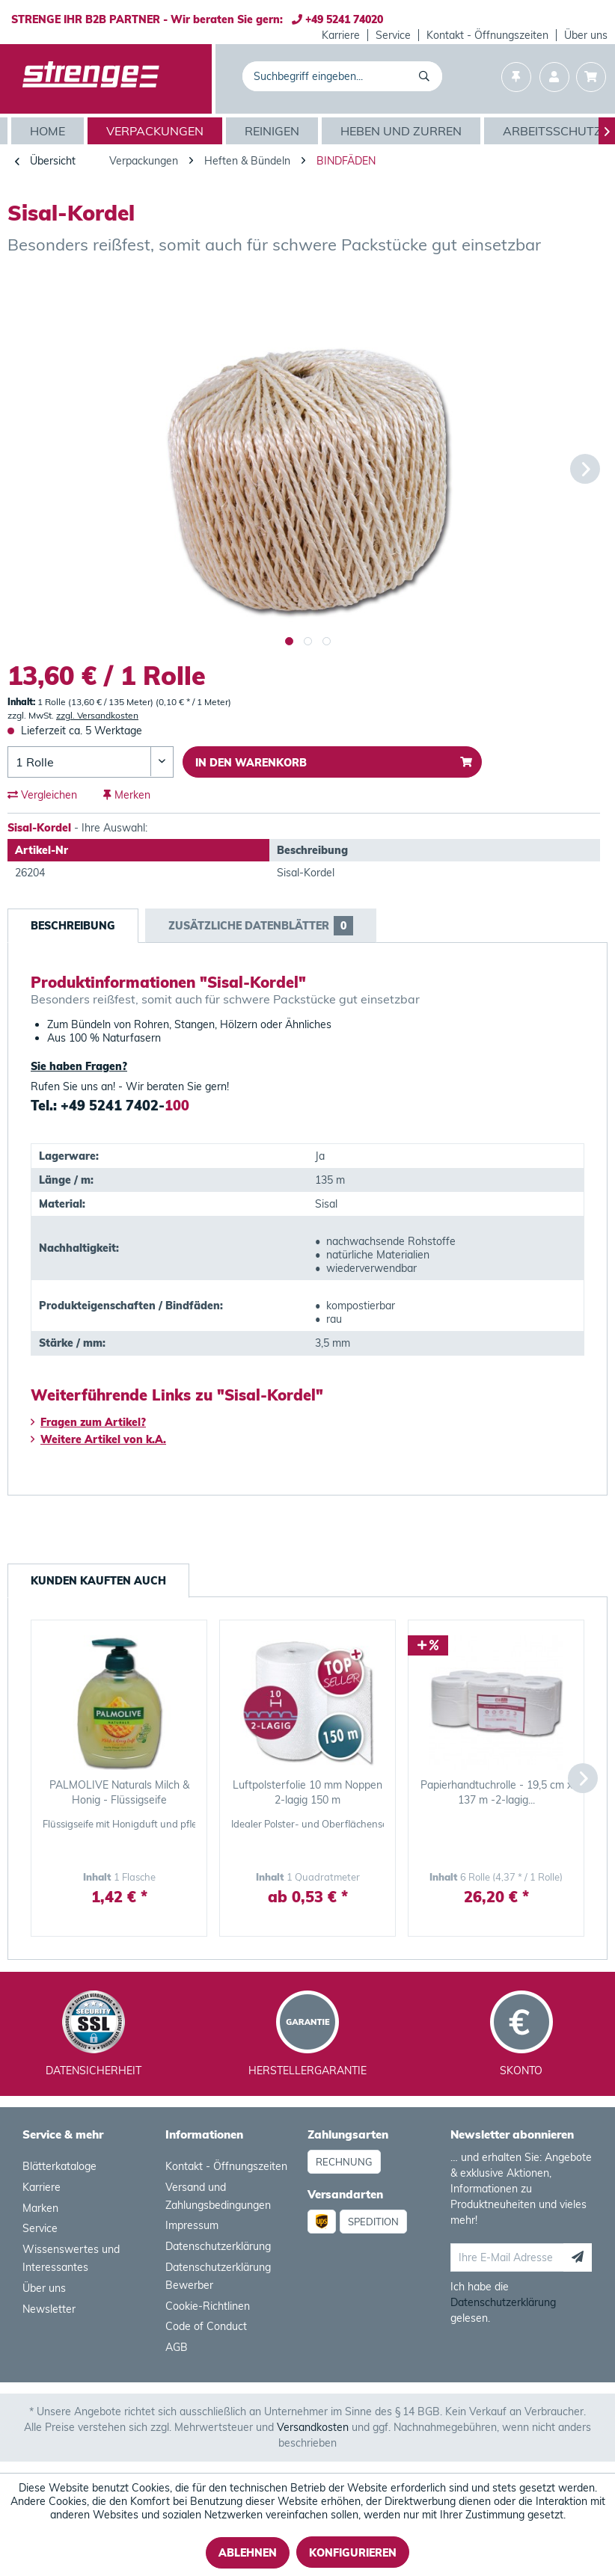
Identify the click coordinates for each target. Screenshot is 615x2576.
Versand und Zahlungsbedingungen (218, 2196)
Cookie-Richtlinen (207, 2306)
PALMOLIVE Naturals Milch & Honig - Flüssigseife (119, 1792)
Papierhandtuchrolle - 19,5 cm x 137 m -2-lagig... (496, 1792)
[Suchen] (426, 76)
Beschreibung (73, 925)
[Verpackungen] (157, 130)
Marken (40, 2208)
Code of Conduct (206, 2326)
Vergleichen (42, 795)
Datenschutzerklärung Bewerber (218, 2276)
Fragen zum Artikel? (88, 1422)
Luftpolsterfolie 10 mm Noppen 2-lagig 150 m (307, 1792)
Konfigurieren (353, 2553)
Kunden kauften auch (98, 1580)
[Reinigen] (274, 130)
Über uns (586, 35)
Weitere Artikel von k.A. (98, 1439)
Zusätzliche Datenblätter (260, 925)
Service (393, 35)
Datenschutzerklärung (218, 2246)
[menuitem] (341, 35)
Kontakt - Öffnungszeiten (487, 35)
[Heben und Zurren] (403, 130)
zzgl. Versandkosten (97, 715)
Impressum (191, 2225)
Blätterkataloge (59, 2166)
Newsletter (49, 2309)
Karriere (341, 35)
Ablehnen (247, 2553)
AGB (176, 2347)
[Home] (49, 130)
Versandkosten (313, 2427)
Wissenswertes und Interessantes (71, 2258)
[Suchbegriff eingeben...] (342, 76)
